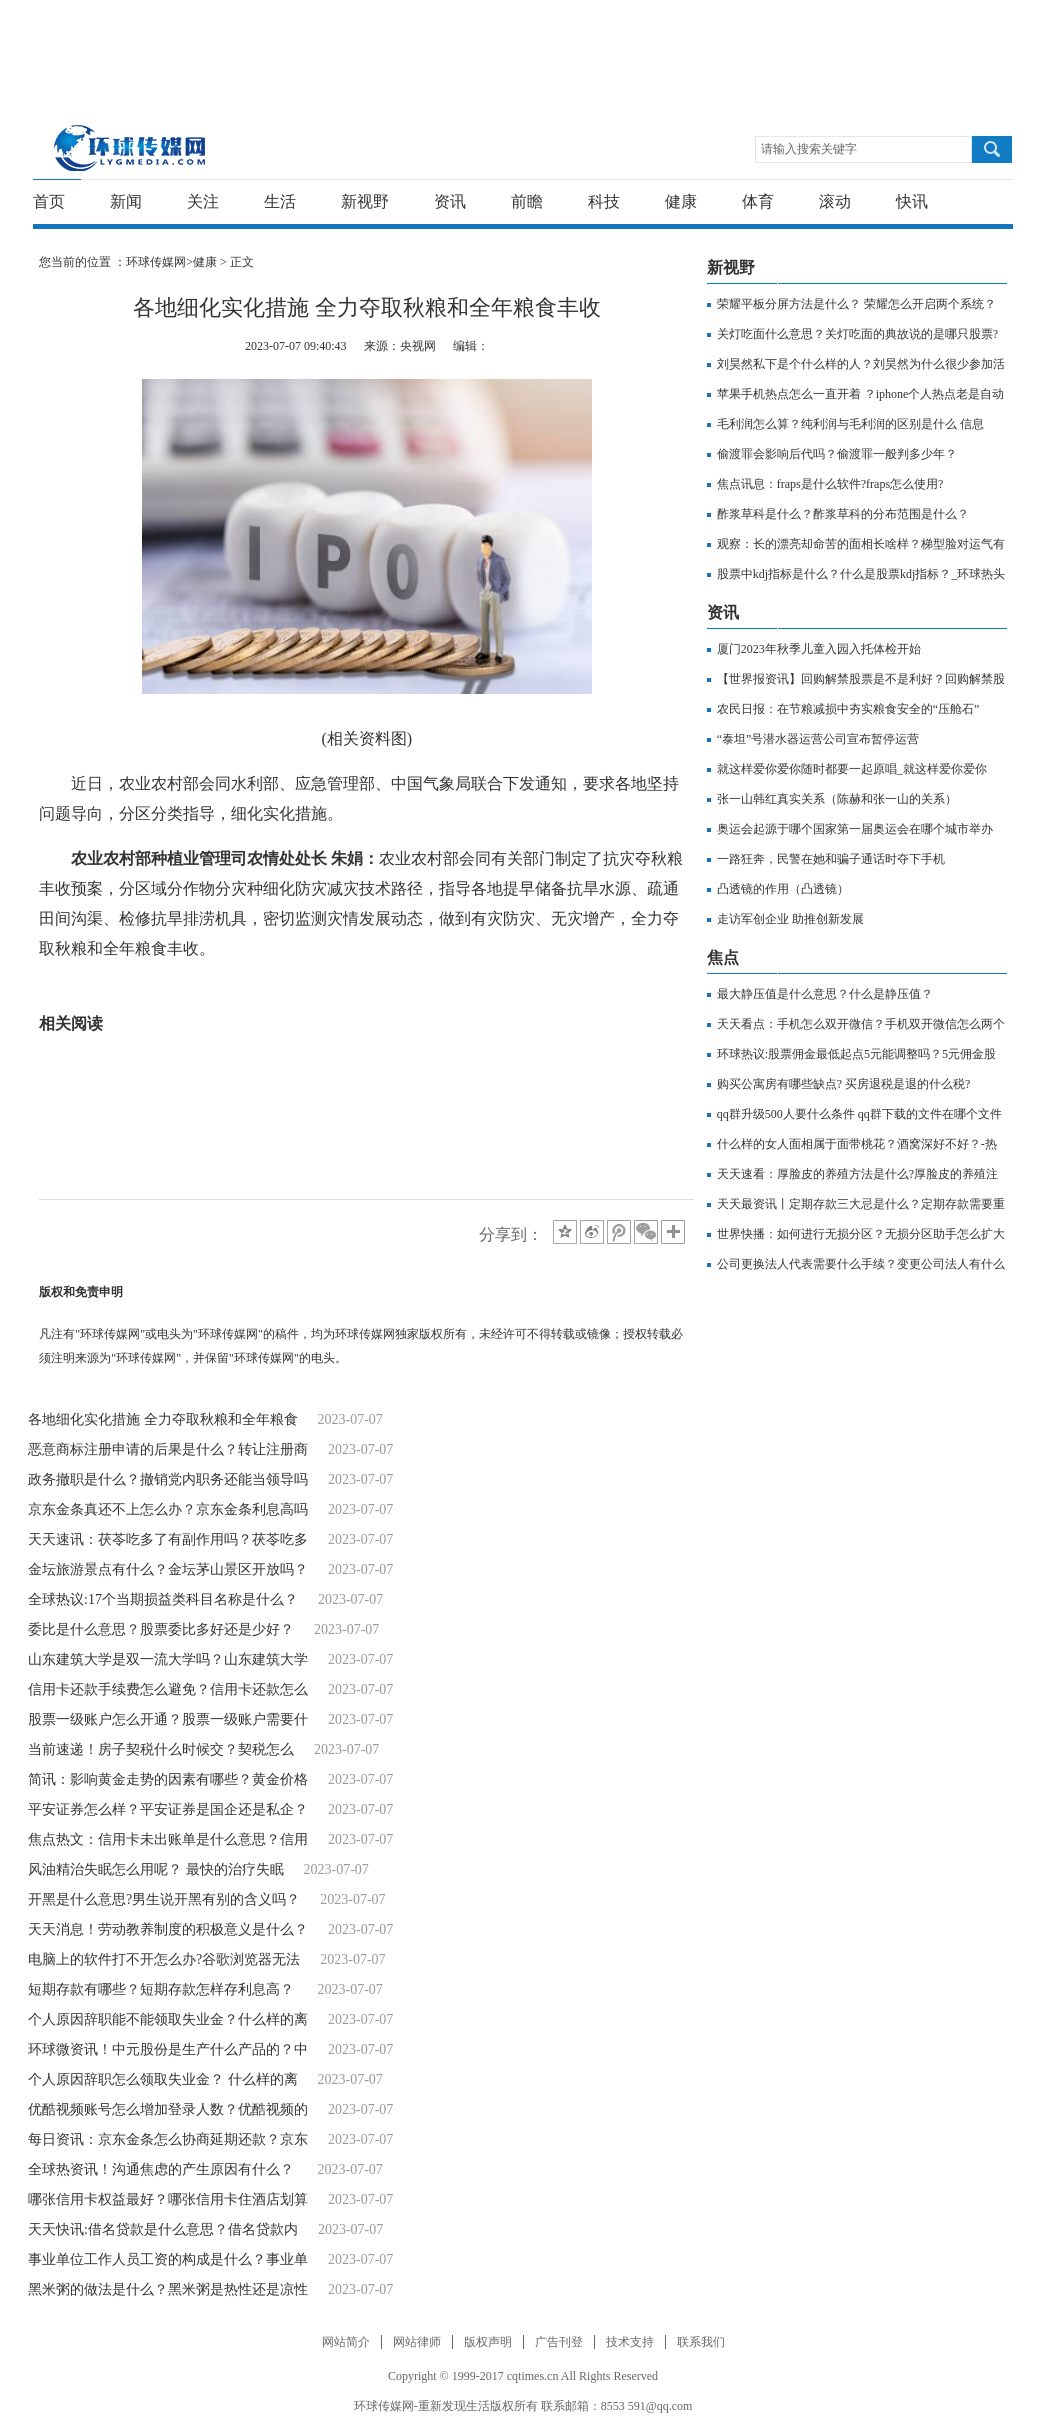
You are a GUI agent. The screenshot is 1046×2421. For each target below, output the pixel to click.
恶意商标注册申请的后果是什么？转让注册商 (168, 1449)
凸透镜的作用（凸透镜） (783, 889)
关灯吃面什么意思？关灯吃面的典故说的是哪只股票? (857, 334)
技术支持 (630, 2342)
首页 (49, 201)
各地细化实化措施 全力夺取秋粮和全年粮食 (163, 1419)
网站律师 (417, 2342)
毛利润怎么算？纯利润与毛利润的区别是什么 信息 (850, 424)
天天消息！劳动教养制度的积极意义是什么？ (168, 1929)
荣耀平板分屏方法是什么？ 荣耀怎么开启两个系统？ (856, 304)
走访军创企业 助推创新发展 (790, 919)
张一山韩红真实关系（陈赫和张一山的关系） (837, 799)
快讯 (912, 201)
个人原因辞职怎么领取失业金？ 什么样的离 (163, 2079)
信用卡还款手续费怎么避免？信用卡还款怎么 (168, 1689)
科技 (604, 201)
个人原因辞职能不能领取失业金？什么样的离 (168, 2019)
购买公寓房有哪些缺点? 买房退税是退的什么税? (844, 1084)
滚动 (835, 201)
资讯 (450, 201)
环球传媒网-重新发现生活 (130, 147)
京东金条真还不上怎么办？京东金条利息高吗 (168, 1509)
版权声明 (488, 2342)
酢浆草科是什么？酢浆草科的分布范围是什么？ (843, 514)
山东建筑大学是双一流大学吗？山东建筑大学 (168, 1659)
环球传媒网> (159, 262)
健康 (681, 201)
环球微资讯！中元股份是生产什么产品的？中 (168, 2049)
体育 (758, 201)
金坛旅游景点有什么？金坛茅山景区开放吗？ (168, 1569)
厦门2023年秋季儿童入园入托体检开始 (819, 649)
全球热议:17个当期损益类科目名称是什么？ (163, 1599)
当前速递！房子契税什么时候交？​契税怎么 (161, 1749)
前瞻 (527, 201)
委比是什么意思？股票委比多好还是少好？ (161, 1629)
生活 (280, 201)
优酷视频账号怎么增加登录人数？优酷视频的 (168, 2109)
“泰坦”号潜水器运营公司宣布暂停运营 (818, 739)
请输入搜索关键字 (809, 149)
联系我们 (701, 2342)
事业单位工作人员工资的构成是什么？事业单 (168, 2259)
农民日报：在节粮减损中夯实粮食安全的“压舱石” (848, 709)
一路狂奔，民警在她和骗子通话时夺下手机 (831, 859)
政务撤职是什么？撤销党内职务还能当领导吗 (168, 1479)
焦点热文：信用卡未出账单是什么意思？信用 (168, 1839)
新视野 (365, 201)
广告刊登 (559, 2342)
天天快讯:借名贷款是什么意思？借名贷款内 (163, 2229)
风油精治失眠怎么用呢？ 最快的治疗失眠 (156, 1869)
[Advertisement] (518, 45)
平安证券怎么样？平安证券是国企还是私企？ (168, 1809)
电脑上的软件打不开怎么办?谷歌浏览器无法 (164, 1959)
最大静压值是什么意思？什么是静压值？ (825, 994)
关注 (203, 201)
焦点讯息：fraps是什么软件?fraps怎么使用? (830, 484)
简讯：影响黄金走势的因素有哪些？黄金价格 (168, 1779)
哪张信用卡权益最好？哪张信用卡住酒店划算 (168, 2199)
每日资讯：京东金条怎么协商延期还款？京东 (168, 2139)
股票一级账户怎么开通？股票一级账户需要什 (168, 1719)
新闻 (126, 201)
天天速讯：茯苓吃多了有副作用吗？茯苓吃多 (168, 1539)
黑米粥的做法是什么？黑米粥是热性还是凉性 (168, 2289)
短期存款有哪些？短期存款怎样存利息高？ (163, 1989)
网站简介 (346, 2342)
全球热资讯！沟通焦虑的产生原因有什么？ (163, 2169)
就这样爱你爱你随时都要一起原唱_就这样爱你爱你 (852, 769)
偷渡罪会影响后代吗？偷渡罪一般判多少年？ (837, 454)
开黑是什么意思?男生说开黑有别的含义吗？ (164, 1899)
